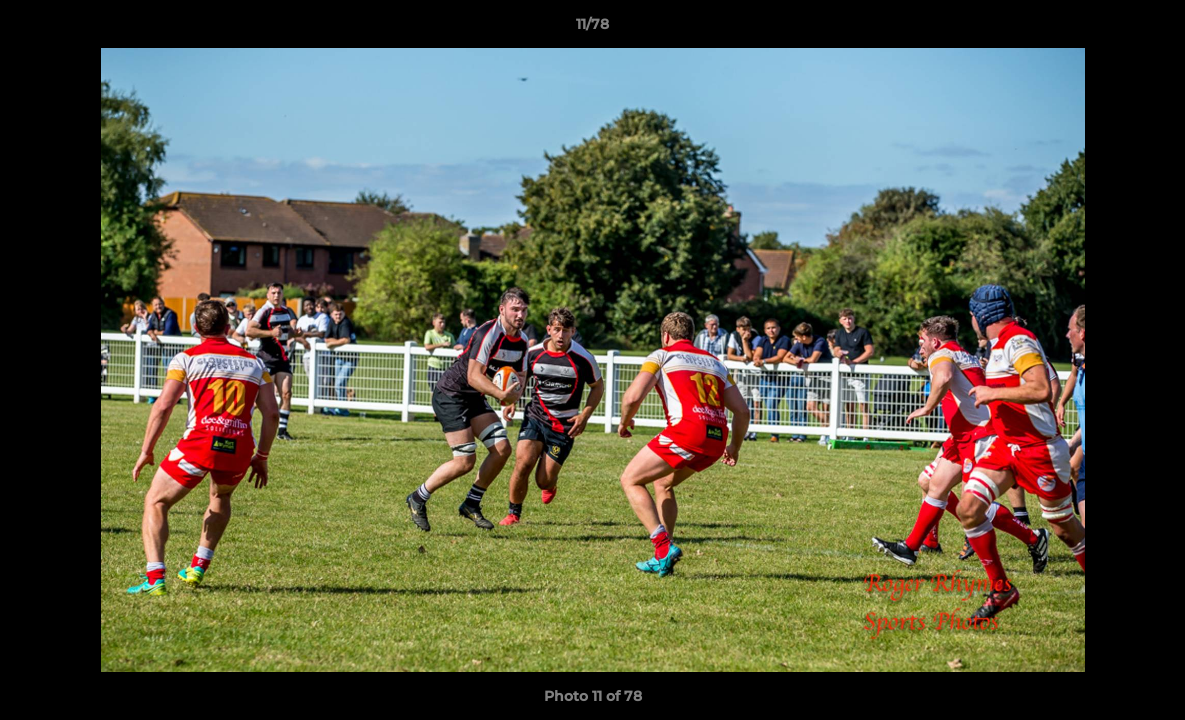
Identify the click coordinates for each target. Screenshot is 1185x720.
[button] (1149, 29)
